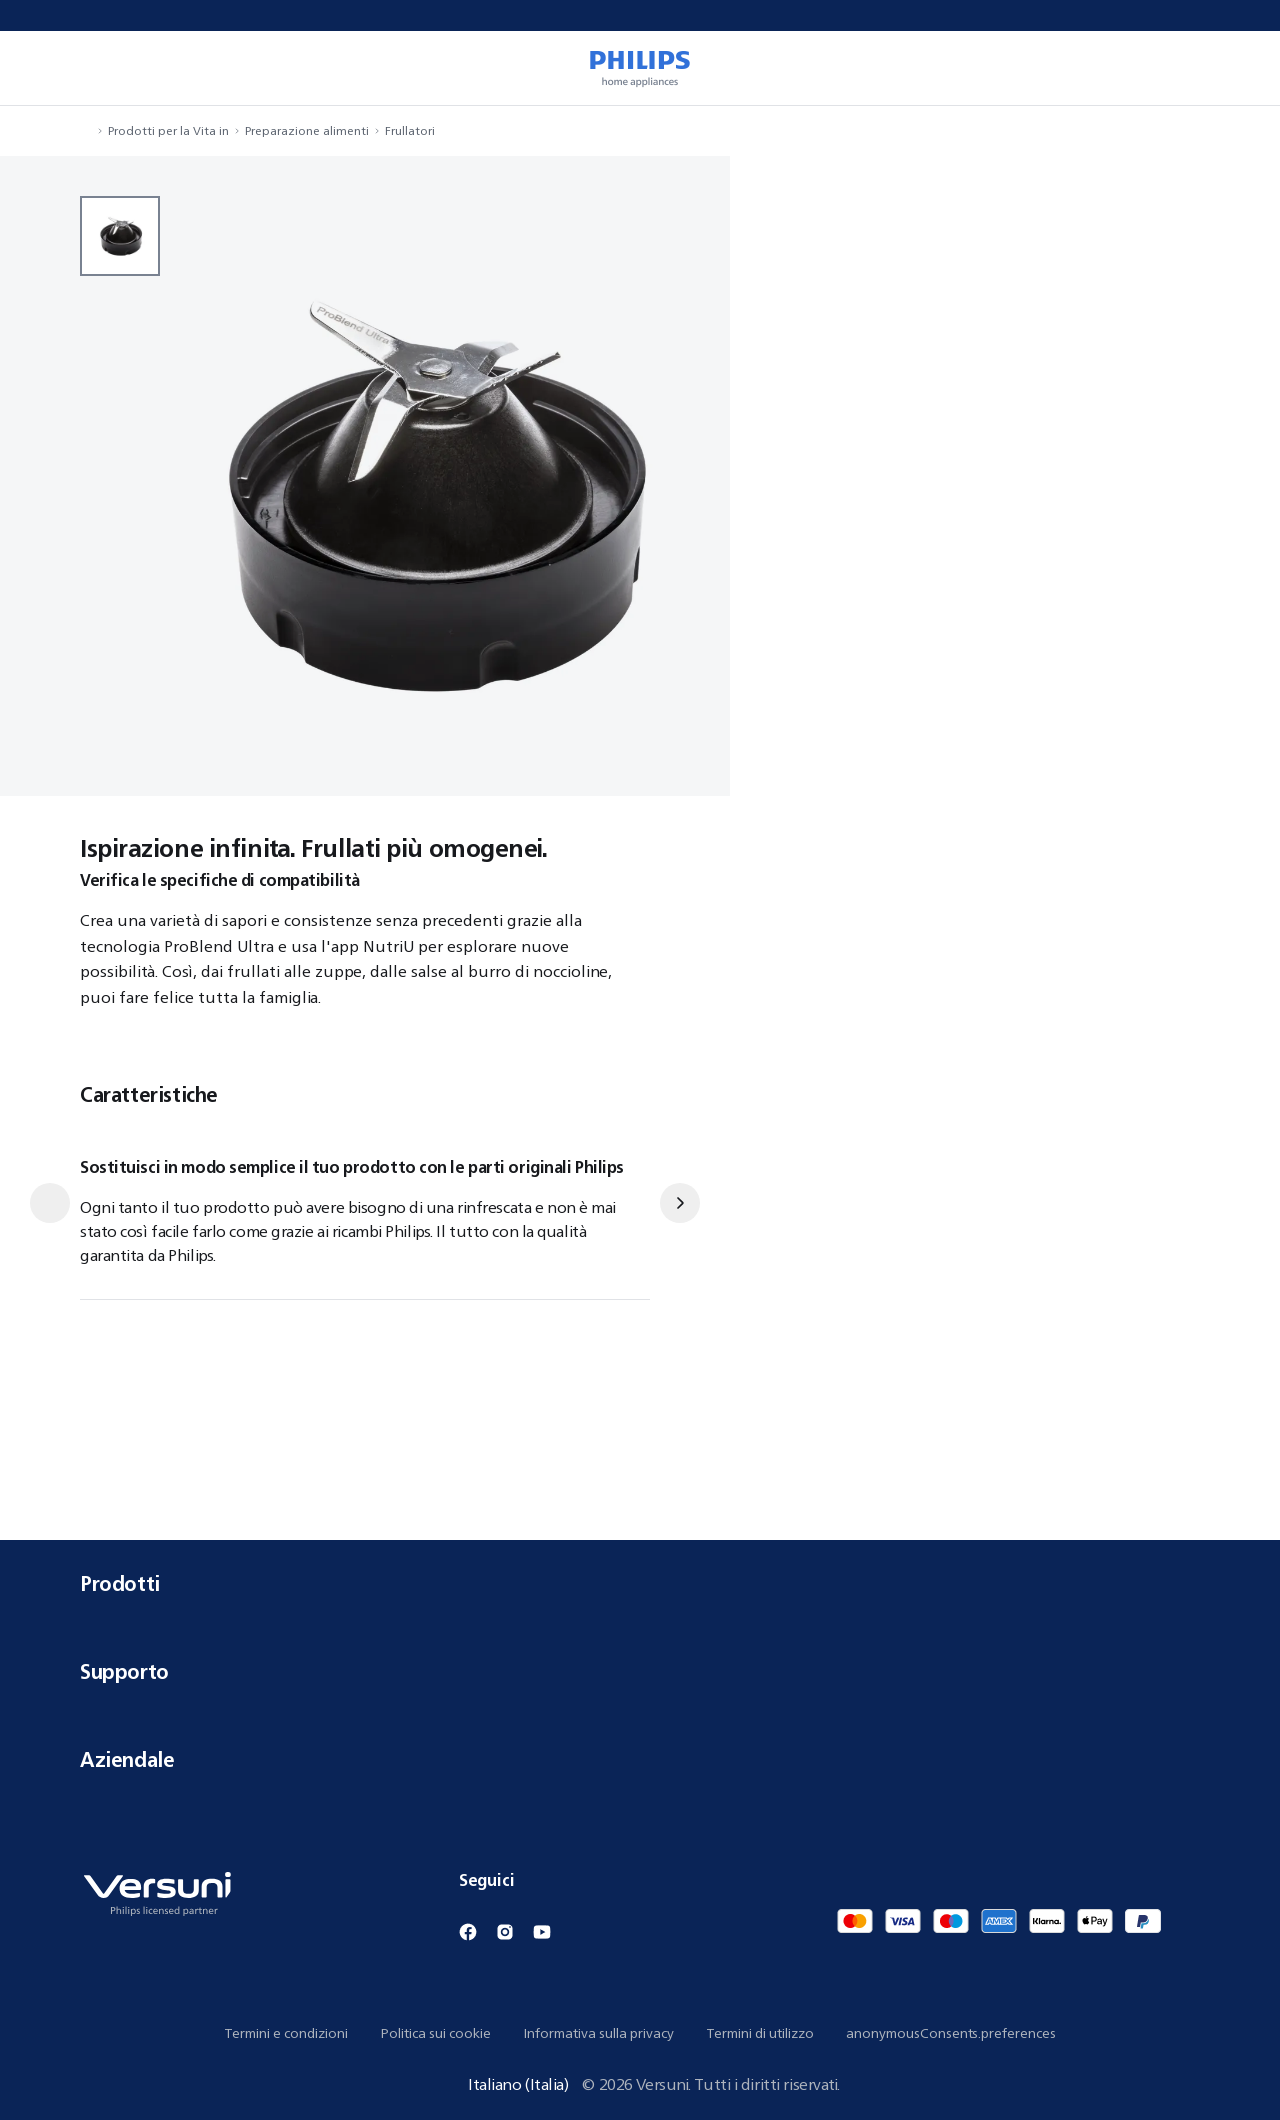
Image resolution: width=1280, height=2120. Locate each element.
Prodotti (640, 1583)
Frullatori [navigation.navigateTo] (410, 130)
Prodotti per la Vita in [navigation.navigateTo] (168, 130)
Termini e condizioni (286, 2033)
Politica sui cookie (435, 2033)
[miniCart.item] (1236, 68)
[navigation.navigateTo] (86, 130)
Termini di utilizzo (760, 2033)
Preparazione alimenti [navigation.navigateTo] (307, 130)
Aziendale (640, 1759)
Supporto (640, 1671)
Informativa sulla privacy (598, 2033)
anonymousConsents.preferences (951, 2033)
